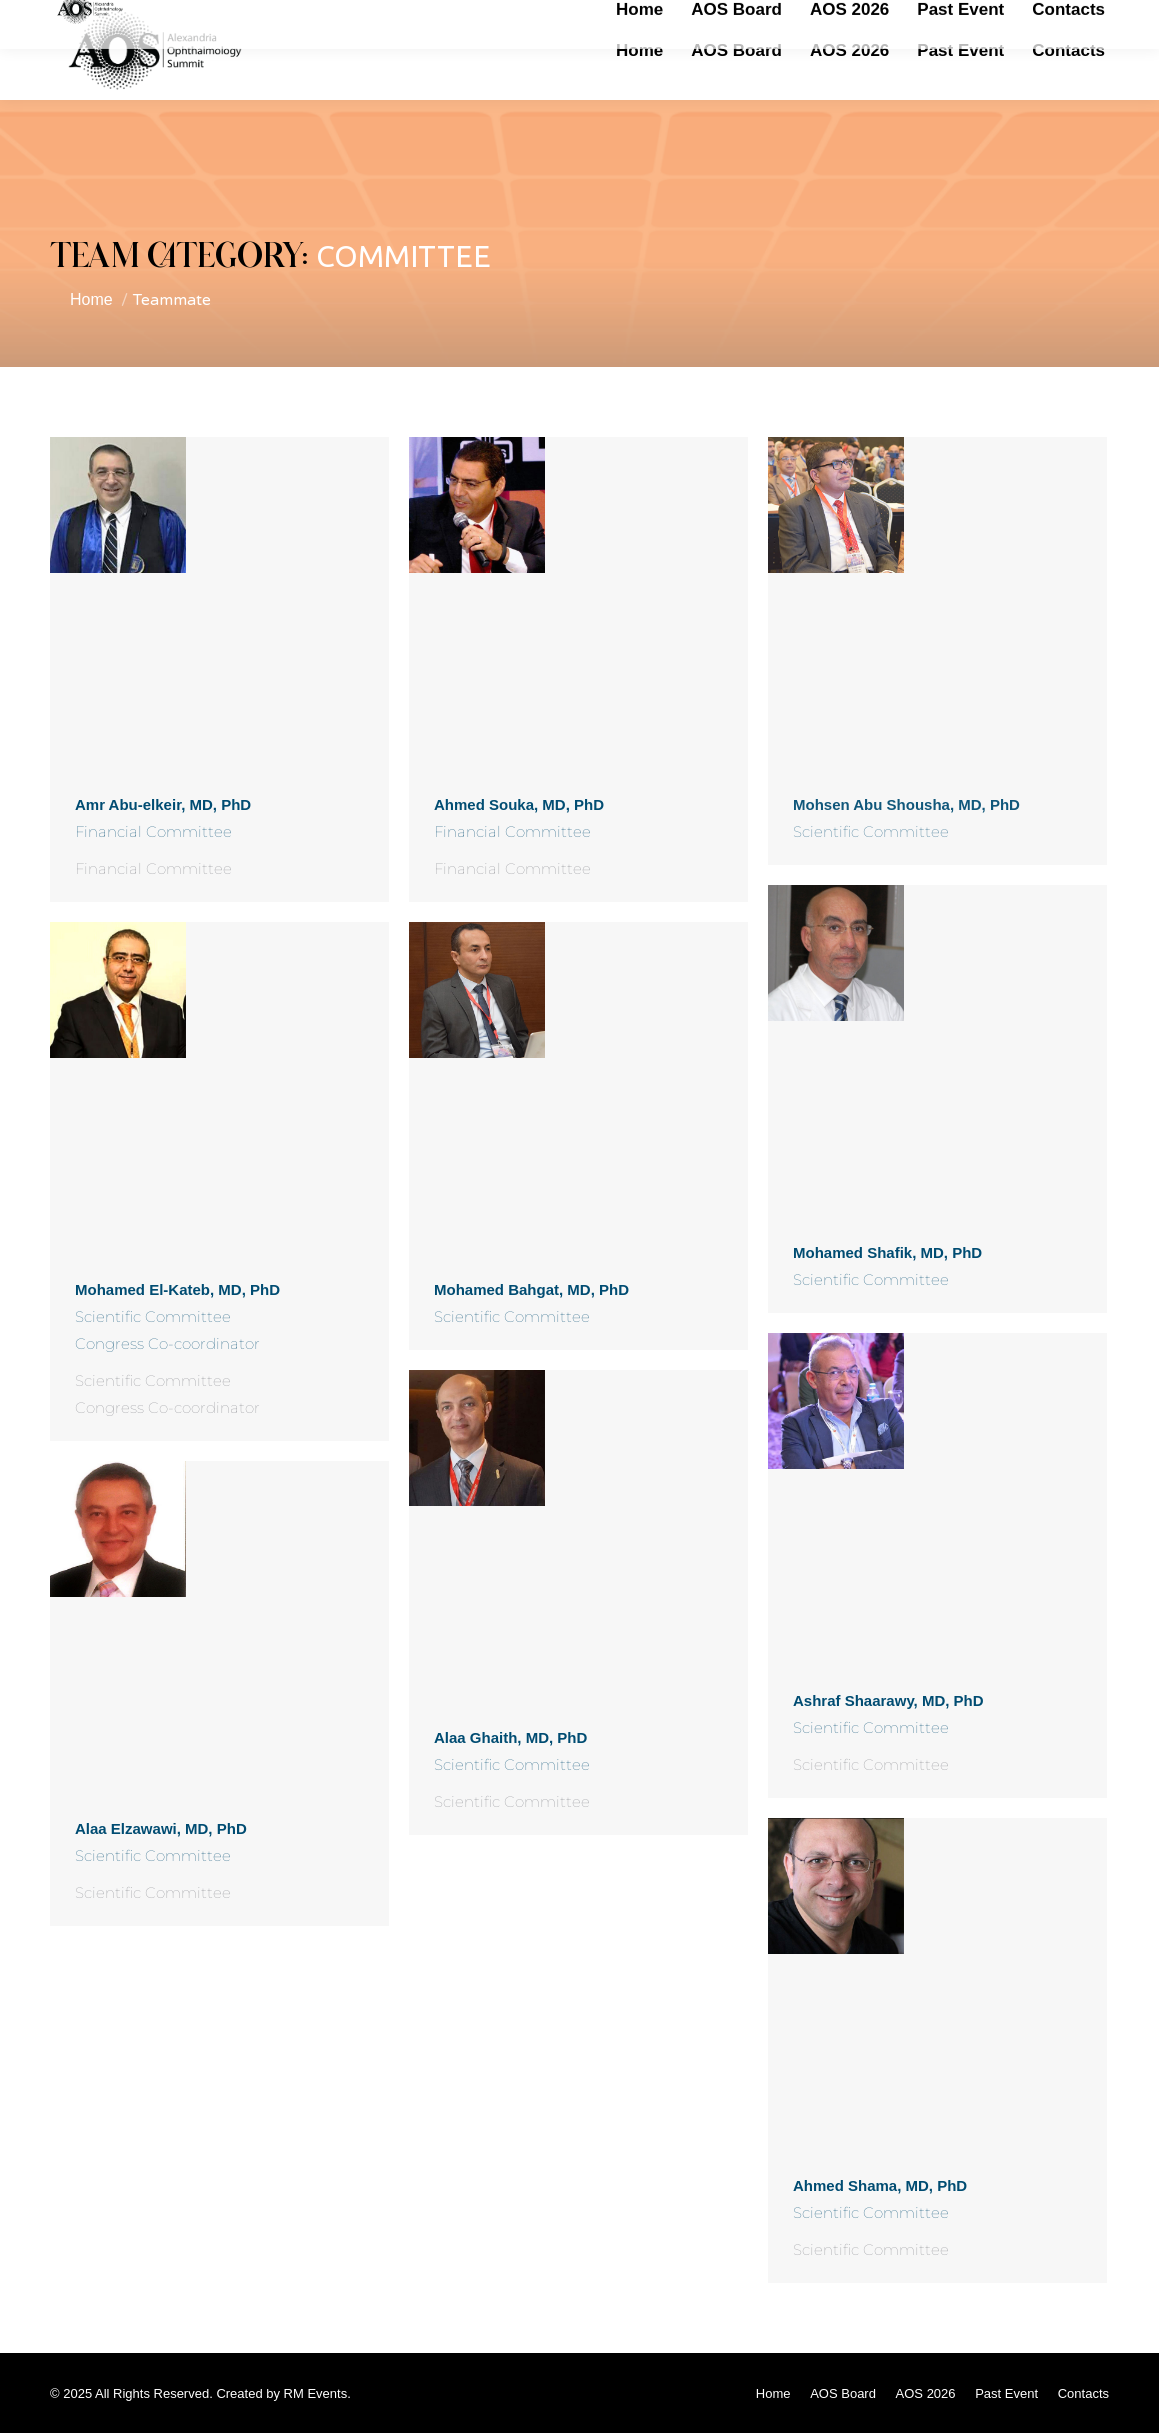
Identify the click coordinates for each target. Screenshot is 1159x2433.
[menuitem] (639, 50)
